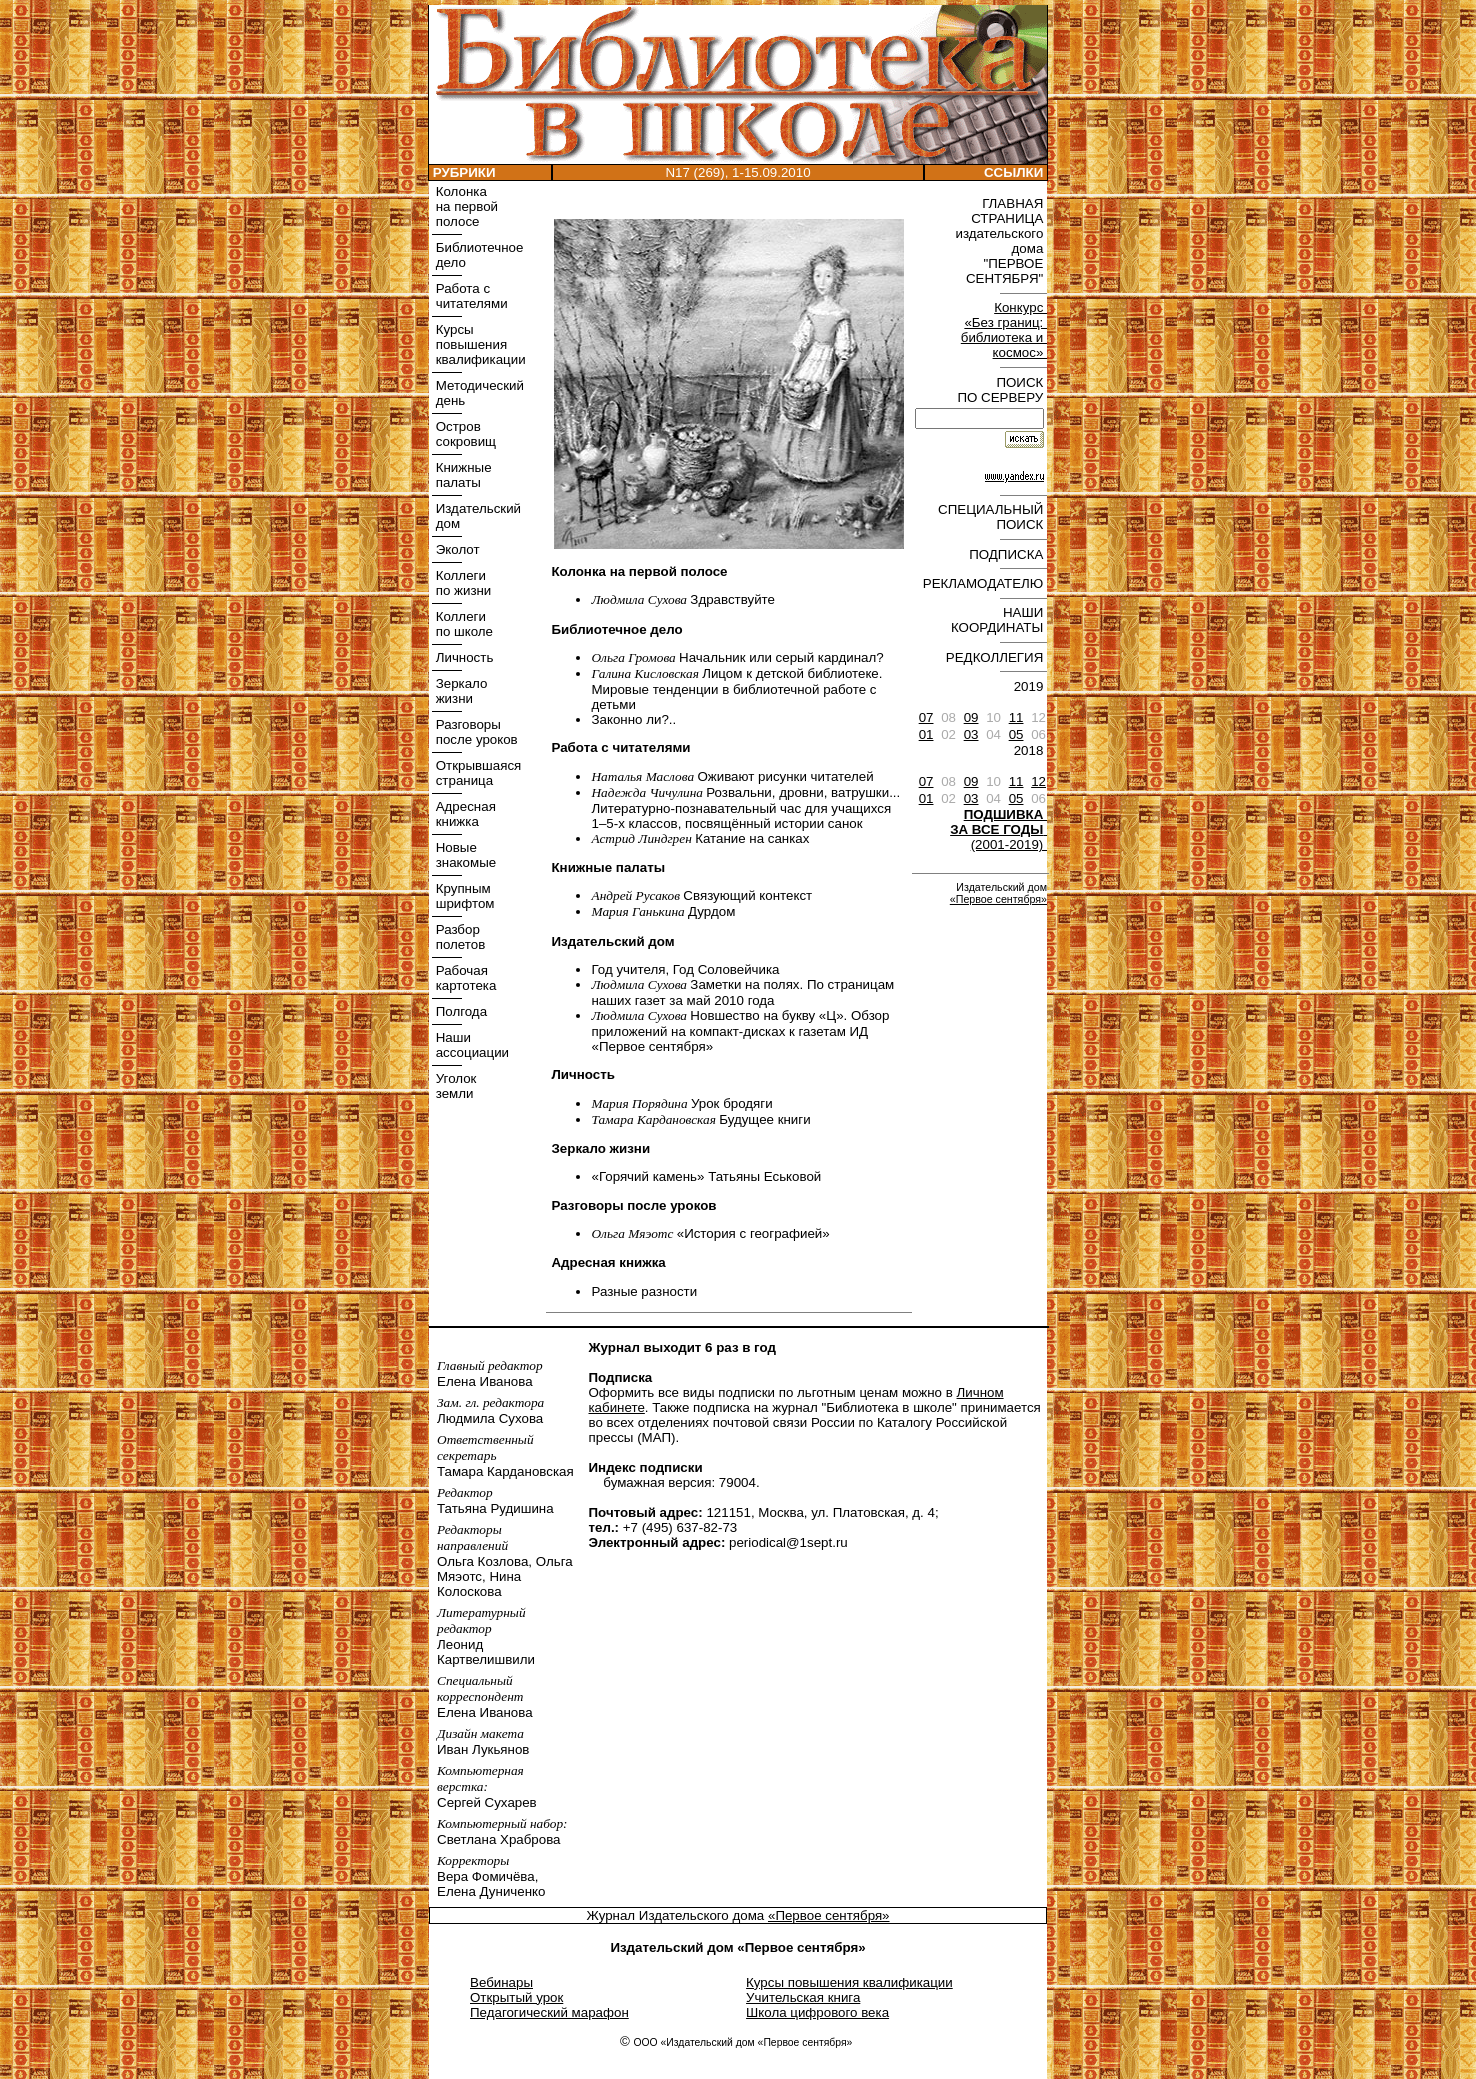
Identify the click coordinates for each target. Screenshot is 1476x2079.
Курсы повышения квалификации (479, 344)
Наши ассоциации (470, 1045)
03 (971, 734)
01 (926, 734)
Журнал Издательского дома (677, 1915)
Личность (462, 657)
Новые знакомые (464, 855)
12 (1038, 781)
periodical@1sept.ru (788, 1542)
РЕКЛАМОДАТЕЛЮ (985, 583)
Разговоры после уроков (475, 732)
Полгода (459, 1011)
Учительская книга (803, 1997)
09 (971, 717)
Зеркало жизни (459, 691)
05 (1016, 734)
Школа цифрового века (817, 2012)
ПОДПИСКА (1008, 554)
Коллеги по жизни (461, 583)
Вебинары (501, 1982)
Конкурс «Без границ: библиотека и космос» (1004, 330)
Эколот (456, 549)
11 (1016, 717)
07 (926, 717)
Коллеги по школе (462, 624)
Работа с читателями (470, 296)
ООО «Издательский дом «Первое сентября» (742, 2042)
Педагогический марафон (549, 2012)
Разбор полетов (458, 937)
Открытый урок (516, 1997)
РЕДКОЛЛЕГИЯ (996, 657)
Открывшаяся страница (476, 773)
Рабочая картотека (464, 978)
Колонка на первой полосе (465, 206)
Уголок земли (454, 1086)
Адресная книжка (464, 814)
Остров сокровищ (464, 434)
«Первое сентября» (998, 899)
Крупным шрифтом (463, 896)
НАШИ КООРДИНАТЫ (999, 620)
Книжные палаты (462, 475)
